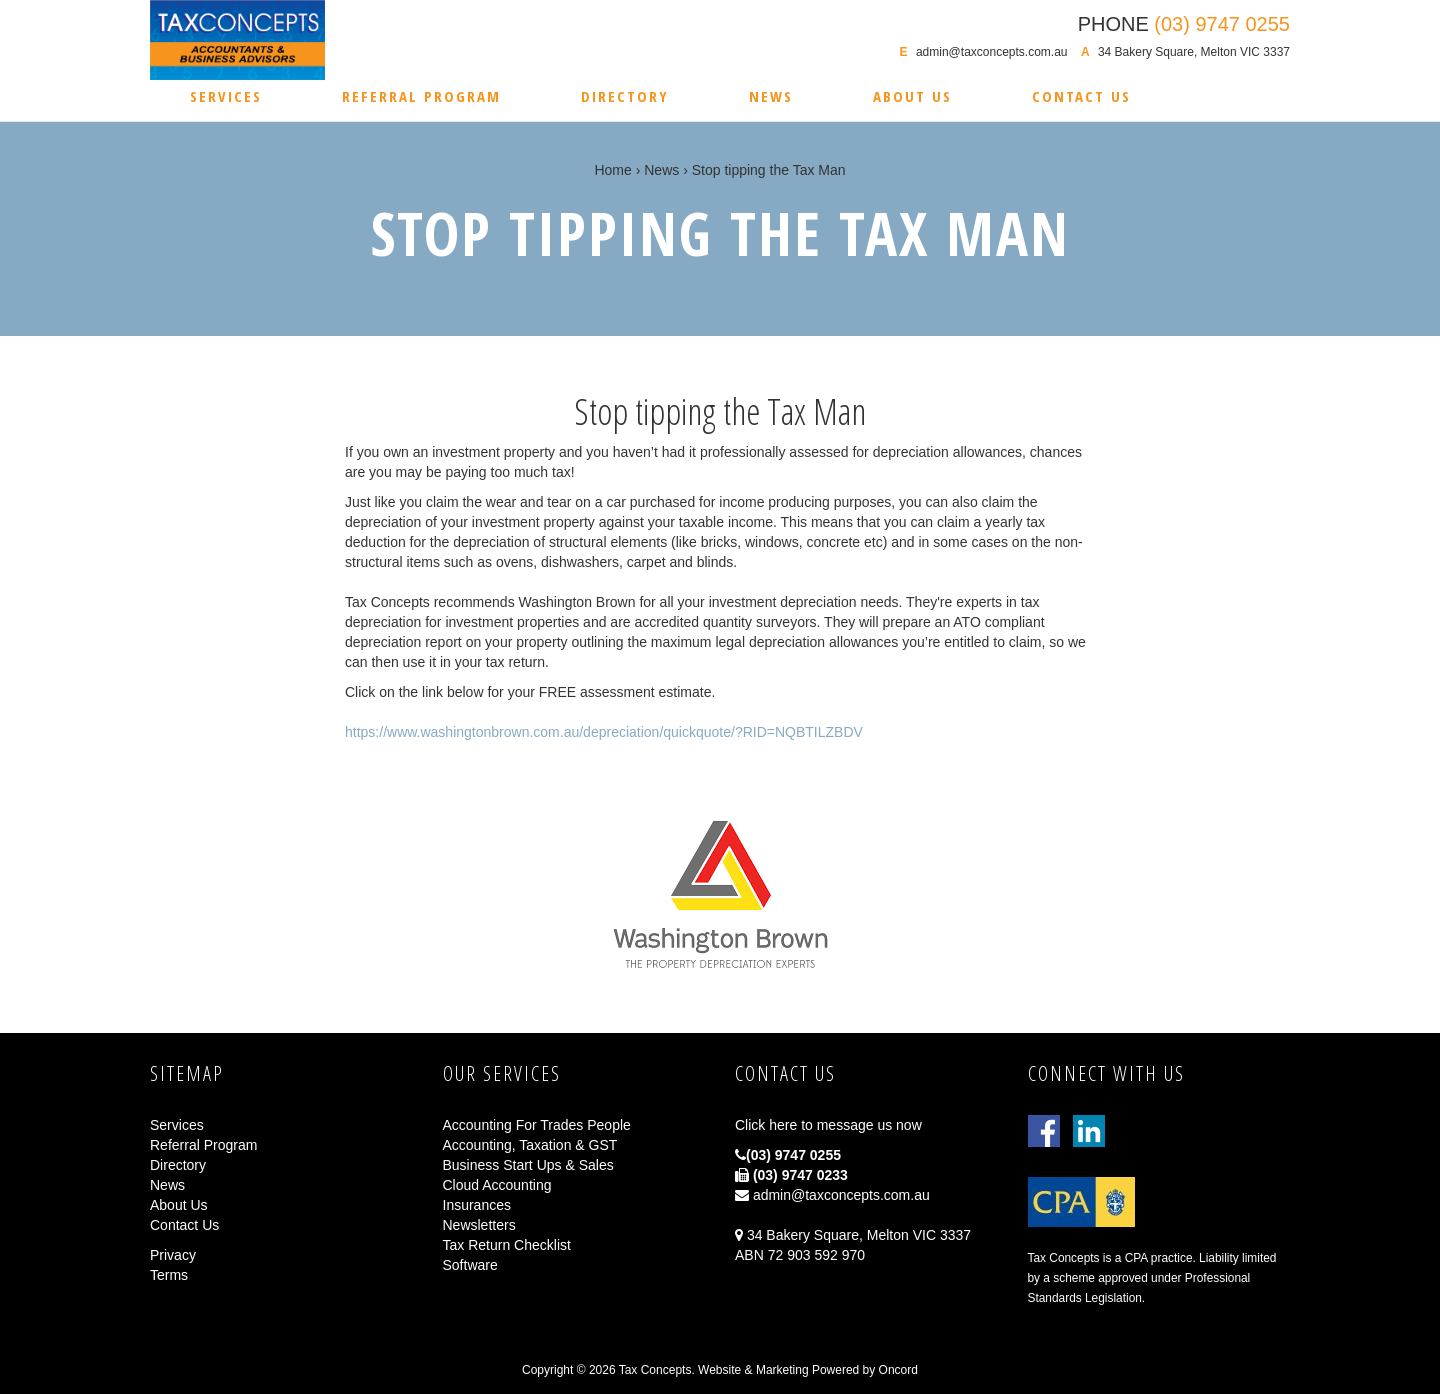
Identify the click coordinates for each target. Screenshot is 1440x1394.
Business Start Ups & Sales (528, 1165)
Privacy (173, 1255)
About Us (912, 96)
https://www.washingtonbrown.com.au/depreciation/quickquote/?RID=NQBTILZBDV (604, 732)
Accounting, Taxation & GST (530, 1145)
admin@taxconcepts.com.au (992, 52)
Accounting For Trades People (537, 1125)
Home (612, 170)
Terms (169, 1275)
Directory (625, 96)
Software (470, 1265)
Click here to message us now (828, 1125)
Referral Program (421, 96)
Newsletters (479, 1225)
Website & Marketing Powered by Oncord (808, 1370)
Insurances (477, 1205)
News (771, 96)
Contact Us (1081, 96)
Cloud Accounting (497, 1185)
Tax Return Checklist (507, 1245)
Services (226, 96)
